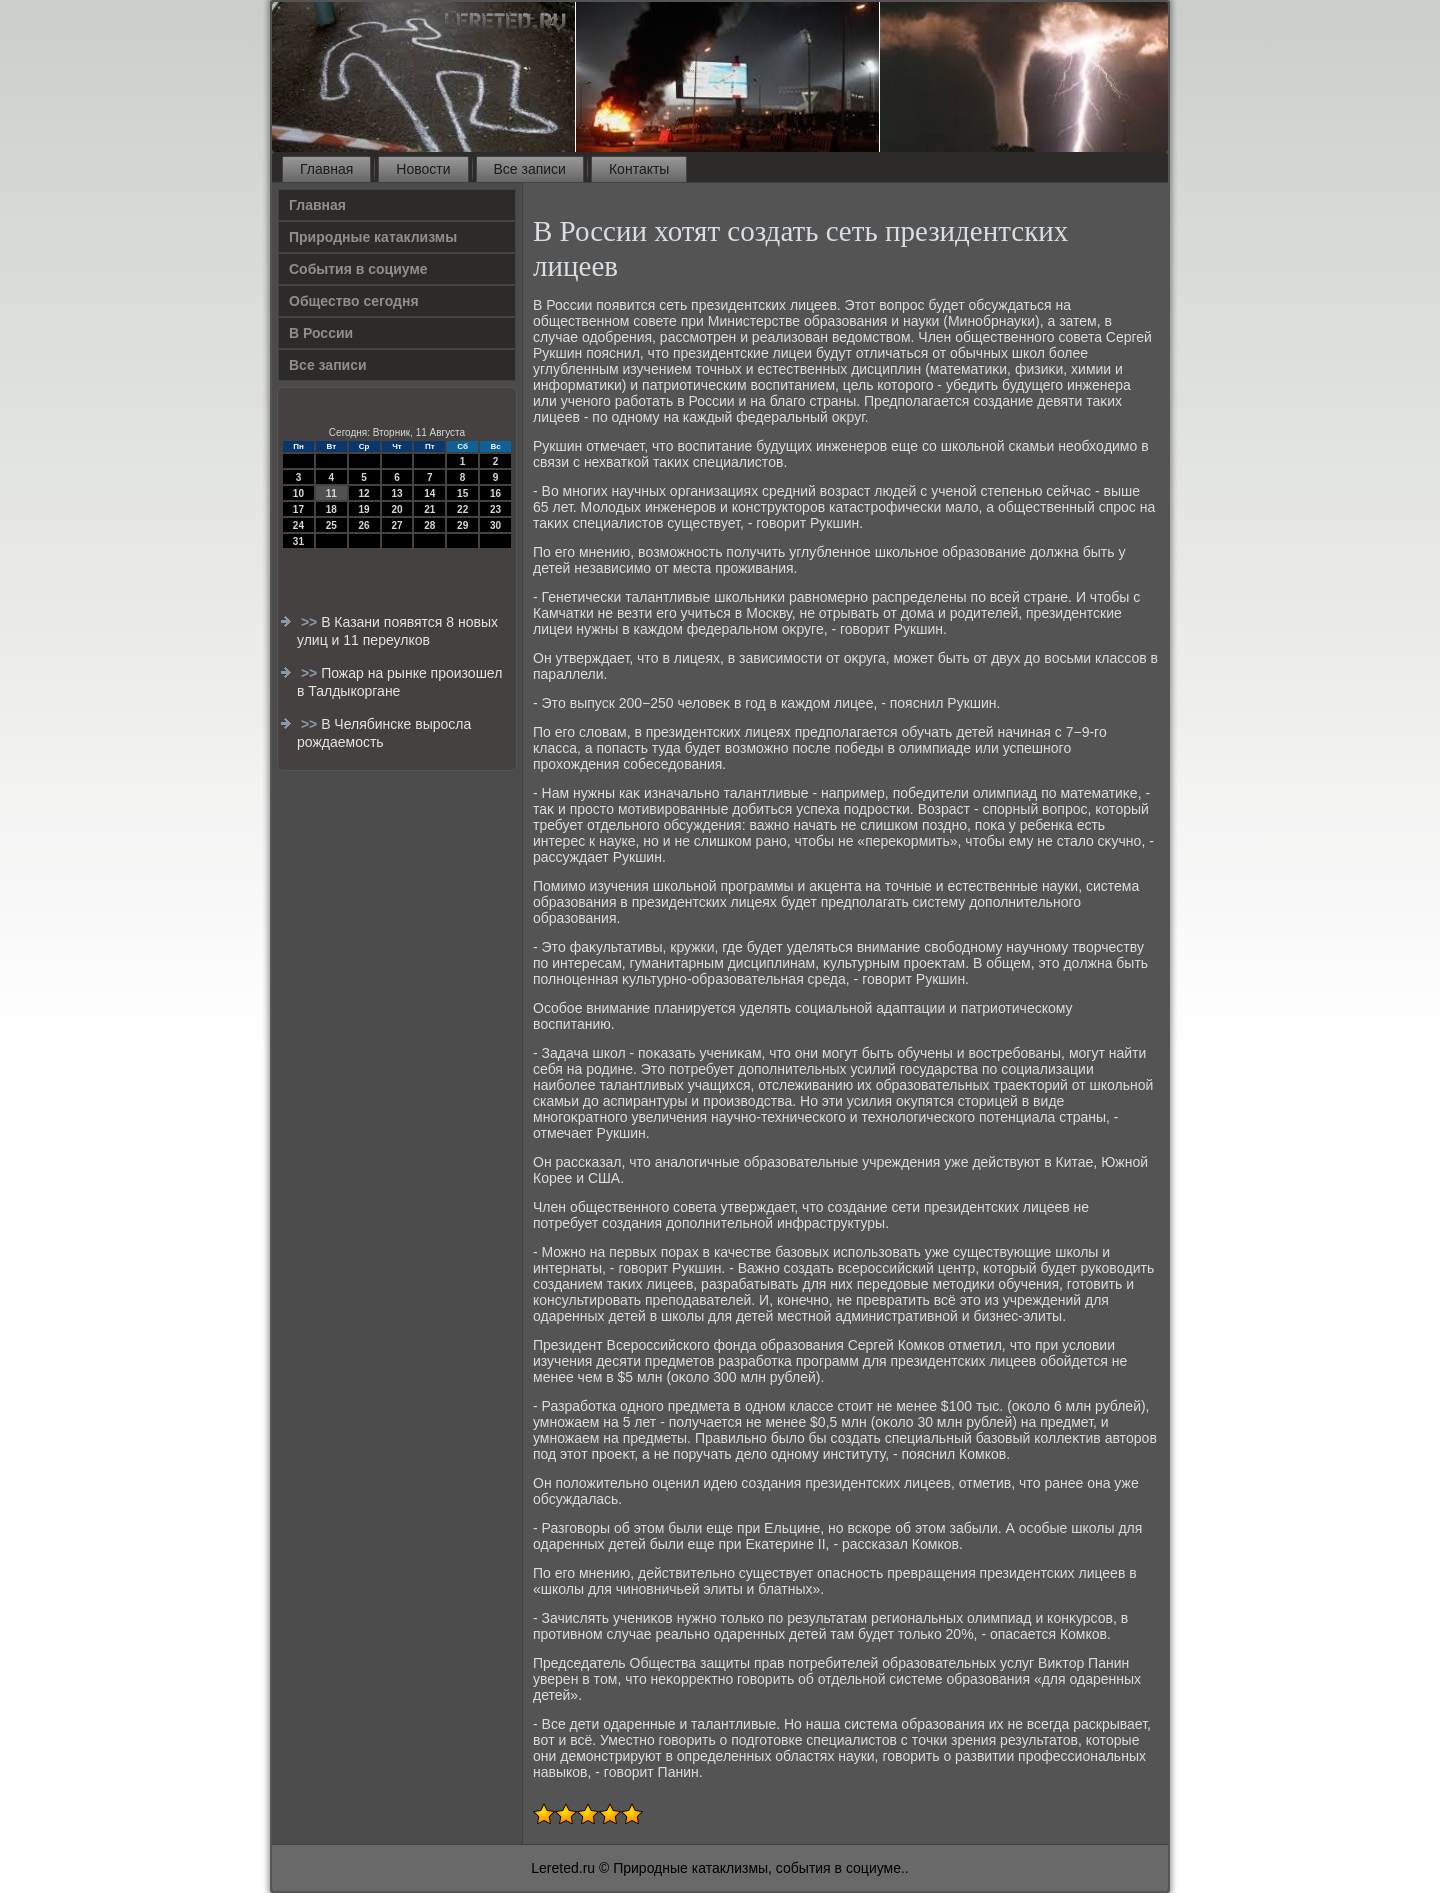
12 (364, 493)
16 (495, 493)
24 (298, 525)
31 (298, 541)
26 (364, 525)
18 (331, 509)
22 (462, 509)
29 (462, 525)
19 (364, 509)
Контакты (639, 169)
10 (298, 493)
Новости (423, 169)
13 (396, 493)
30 (495, 525)
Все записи (530, 169)
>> (311, 622)
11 (331, 493)
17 (298, 509)
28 (429, 525)
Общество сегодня (354, 301)
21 (429, 509)
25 (331, 525)
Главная (326, 169)
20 (396, 509)
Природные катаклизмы (373, 237)
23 (495, 509)
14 (429, 493)
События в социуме (358, 269)
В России (321, 333)
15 (462, 493)
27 (396, 525)
